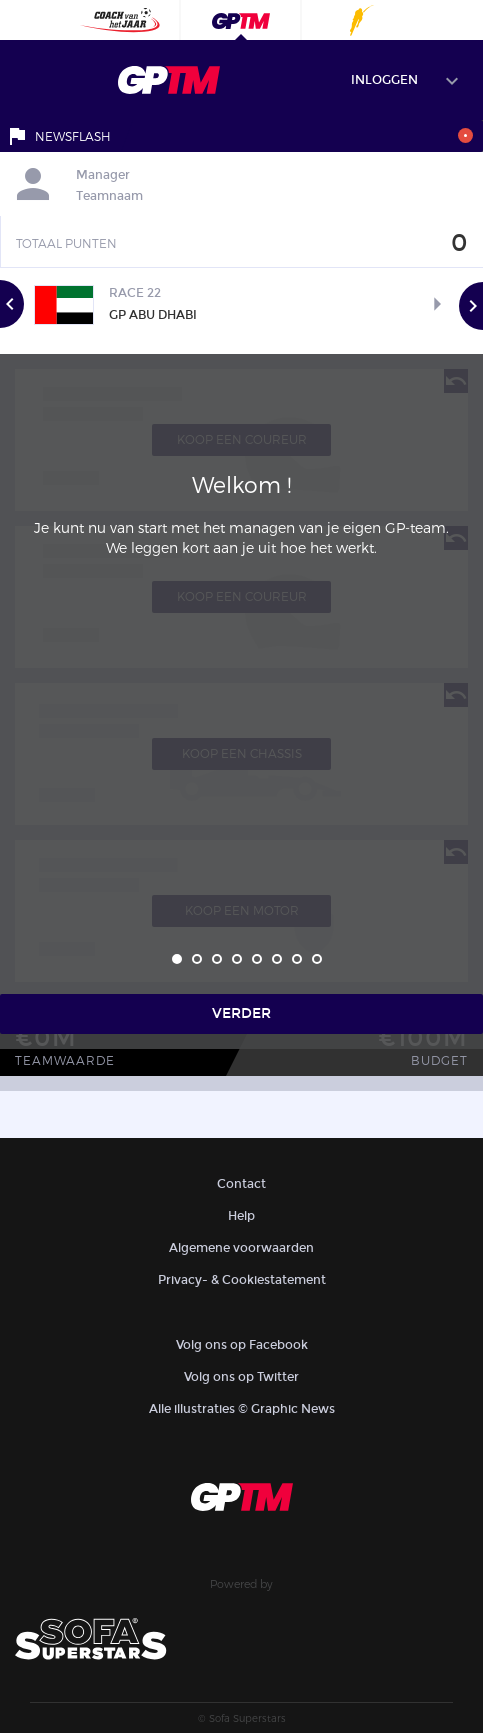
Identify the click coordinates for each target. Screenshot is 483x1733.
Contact (241, 1184)
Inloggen (384, 80)
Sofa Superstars (247, 1718)
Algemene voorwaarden (241, 1248)
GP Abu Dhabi (153, 315)
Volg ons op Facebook (242, 1345)
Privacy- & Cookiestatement (242, 1280)
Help (241, 1216)
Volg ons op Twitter (241, 1377)
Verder (241, 1013)
